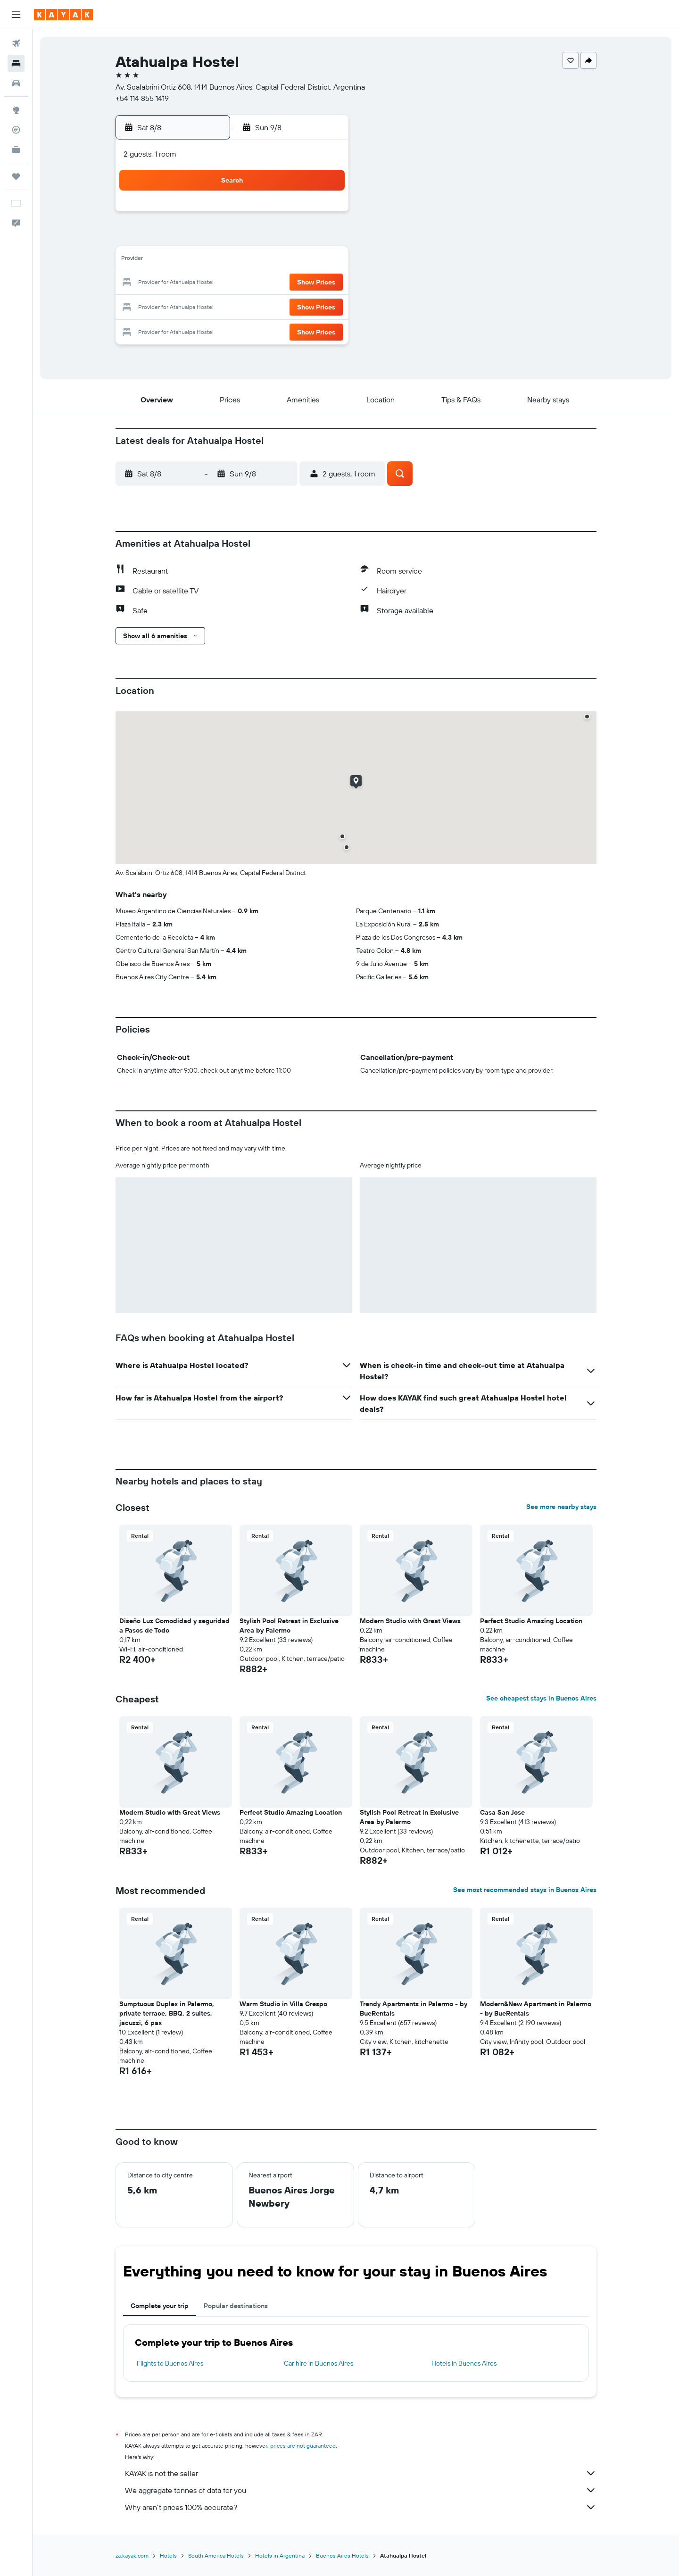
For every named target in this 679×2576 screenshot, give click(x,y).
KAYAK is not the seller (360, 2473)
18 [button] (233, 283)
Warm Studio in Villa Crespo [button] (283, 2004)
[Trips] (16, 176)
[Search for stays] (16, 63)
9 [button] (188, 260)
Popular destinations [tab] (236, 2305)
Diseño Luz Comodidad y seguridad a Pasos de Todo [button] (174, 1625)
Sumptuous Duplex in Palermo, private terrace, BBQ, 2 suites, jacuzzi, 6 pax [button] (166, 2013)
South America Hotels (216, 2555)
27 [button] (279, 305)
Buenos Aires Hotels (342, 2555)
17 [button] (210, 283)
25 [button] (233, 305)
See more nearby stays (561, 1506)
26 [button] (256, 305)
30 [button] (188, 328)
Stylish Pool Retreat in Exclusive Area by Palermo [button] (289, 1625)
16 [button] (188, 283)
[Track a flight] (16, 129)
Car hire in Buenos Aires (318, 2363)
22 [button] (324, 283)
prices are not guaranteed (303, 2445)
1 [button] (324, 215)
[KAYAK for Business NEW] (16, 149)
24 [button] (211, 305)
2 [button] (188, 237)
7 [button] (301, 237)
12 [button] (256, 260)
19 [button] (256, 283)
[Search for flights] (16, 43)
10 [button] (211, 260)
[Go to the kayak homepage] (63, 14)
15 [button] (324, 260)
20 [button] (278, 283)
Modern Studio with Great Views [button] (410, 1621)
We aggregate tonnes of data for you (360, 2490)
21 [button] (301, 283)
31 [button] (211, 328)
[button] (16, 14)
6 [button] (279, 237)
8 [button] (324, 237)
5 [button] (256, 237)
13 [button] (278, 260)
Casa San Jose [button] (502, 1812)
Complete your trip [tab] (160, 2305)
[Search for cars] (16, 83)
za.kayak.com (132, 2555)
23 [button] (188, 305)
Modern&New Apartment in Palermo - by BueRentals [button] (535, 2008)
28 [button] (301, 305)
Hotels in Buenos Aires (464, 2363)
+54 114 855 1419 (142, 98)
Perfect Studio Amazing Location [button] (531, 1621)
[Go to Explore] (16, 109)
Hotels (168, 2555)
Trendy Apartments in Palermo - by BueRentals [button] (413, 2008)
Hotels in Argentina (280, 2555)
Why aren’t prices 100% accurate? (360, 2507)
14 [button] (301, 260)
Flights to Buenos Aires (170, 2363)
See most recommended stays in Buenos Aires (524, 1889)
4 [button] (234, 237)
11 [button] (233, 260)
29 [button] (324, 305)
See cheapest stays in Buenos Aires (541, 1698)
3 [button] (211, 237)
